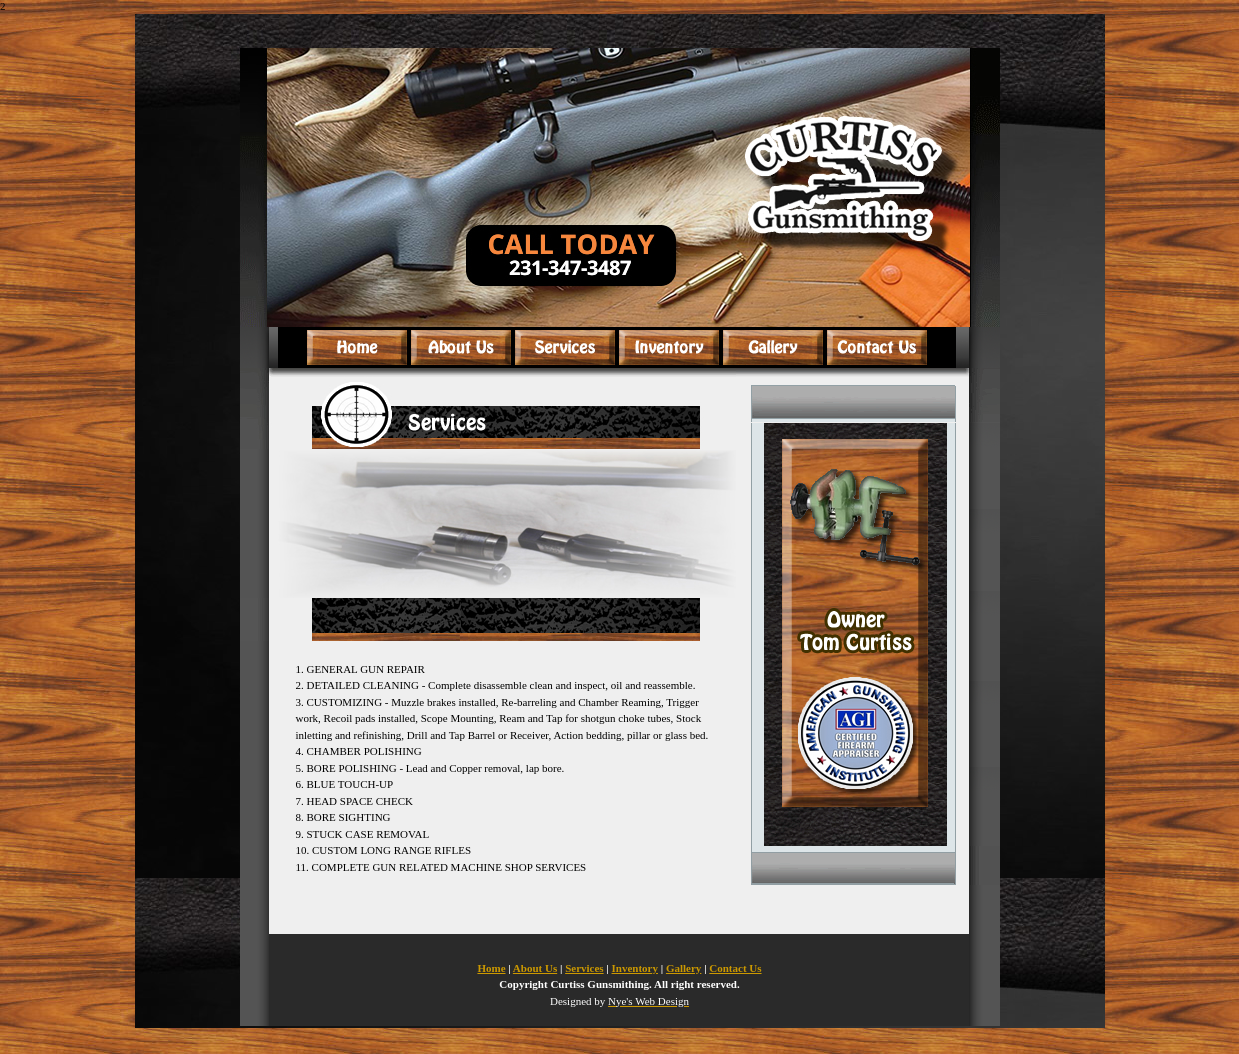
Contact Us (735, 968)
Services (584, 968)
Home (491, 968)
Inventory (635, 968)
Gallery (683, 968)
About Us (535, 968)
